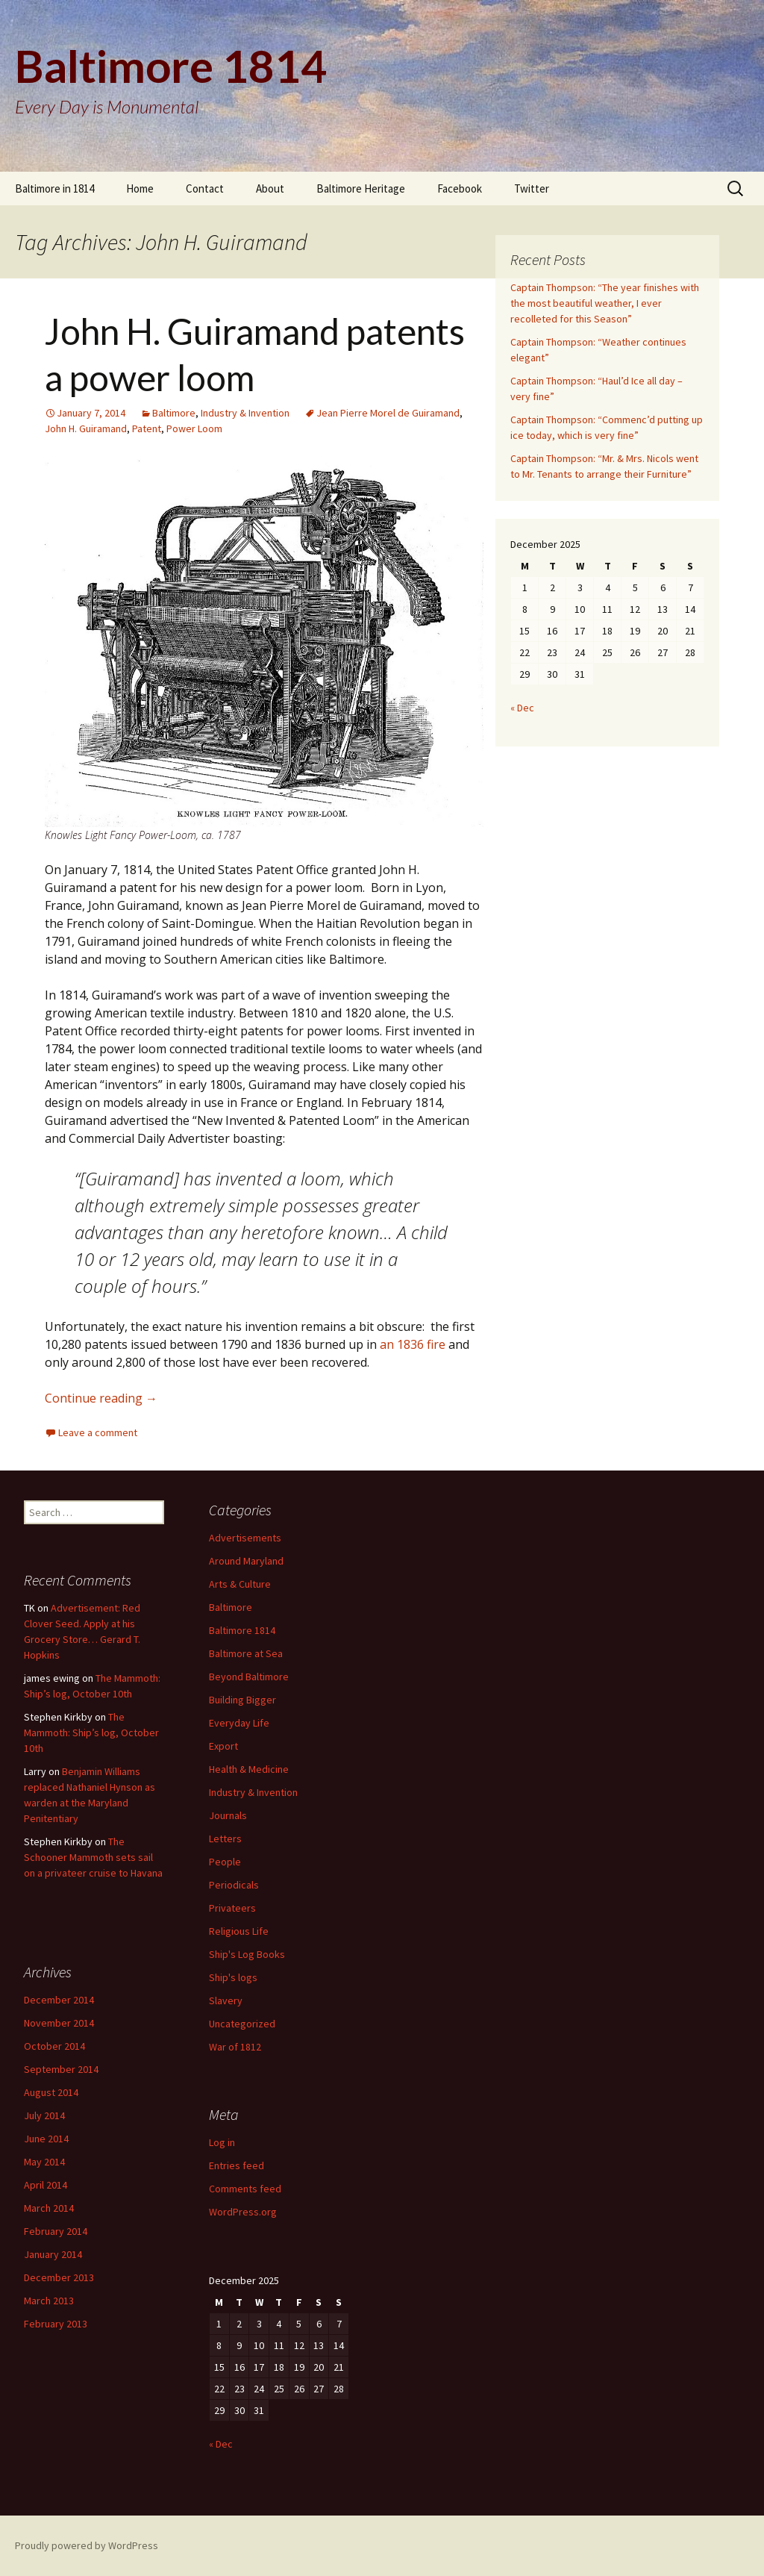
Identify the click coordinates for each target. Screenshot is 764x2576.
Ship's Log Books (247, 1954)
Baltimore (173, 413)
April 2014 (45, 2185)
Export (223, 1746)
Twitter (531, 188)
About (270, 188)
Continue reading (101, 1398)
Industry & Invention (245, 413)
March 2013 (49, 2300)
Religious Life (239, 1931)
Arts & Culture (240, 1584)
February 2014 (55, 2231)
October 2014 (54, 2046)
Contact (205, 188)
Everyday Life (239, 1723)
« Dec (522, 707)
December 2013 (59, 2277)
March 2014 (49, 2208)
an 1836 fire (412, 1344)
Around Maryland (246, 1561)
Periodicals (234, 1885)
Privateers (232, 1908)
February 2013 (55, 2323)
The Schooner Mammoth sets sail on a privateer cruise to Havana (93, 1857)
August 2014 (51, 2092)
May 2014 (44, 2161)
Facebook (459, 188)
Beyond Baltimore (249, 1676)
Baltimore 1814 (242, 1630)
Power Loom (194, 428)
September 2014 (61, 2069)
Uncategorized (242, 2023)
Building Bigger (242, 1699)
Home (140, 188)
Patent (146, 428)
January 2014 (53, 2254)
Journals (228, 1815)
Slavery (225, 2000)
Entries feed (236, 2165)
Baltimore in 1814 (54, 188)
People (225, 1861)
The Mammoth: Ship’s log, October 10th (91, 1732)
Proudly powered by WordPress (86, 2545)
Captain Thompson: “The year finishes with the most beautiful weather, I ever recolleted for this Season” (604, 303)
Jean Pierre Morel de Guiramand (388, 413)
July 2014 (44, 2115)
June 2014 (46, 2138)
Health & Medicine (249, 1769)
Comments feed (245, 2188)
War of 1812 (235, 2046)
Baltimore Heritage (360, 188)
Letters (225, 1838)
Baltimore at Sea (246, 1653)
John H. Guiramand (86, 428)
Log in (222, 2142)
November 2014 (59, 2023)
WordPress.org (243, 2211)
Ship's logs (233, 1977)
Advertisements (245, 1537)
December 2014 (59, 1999)
